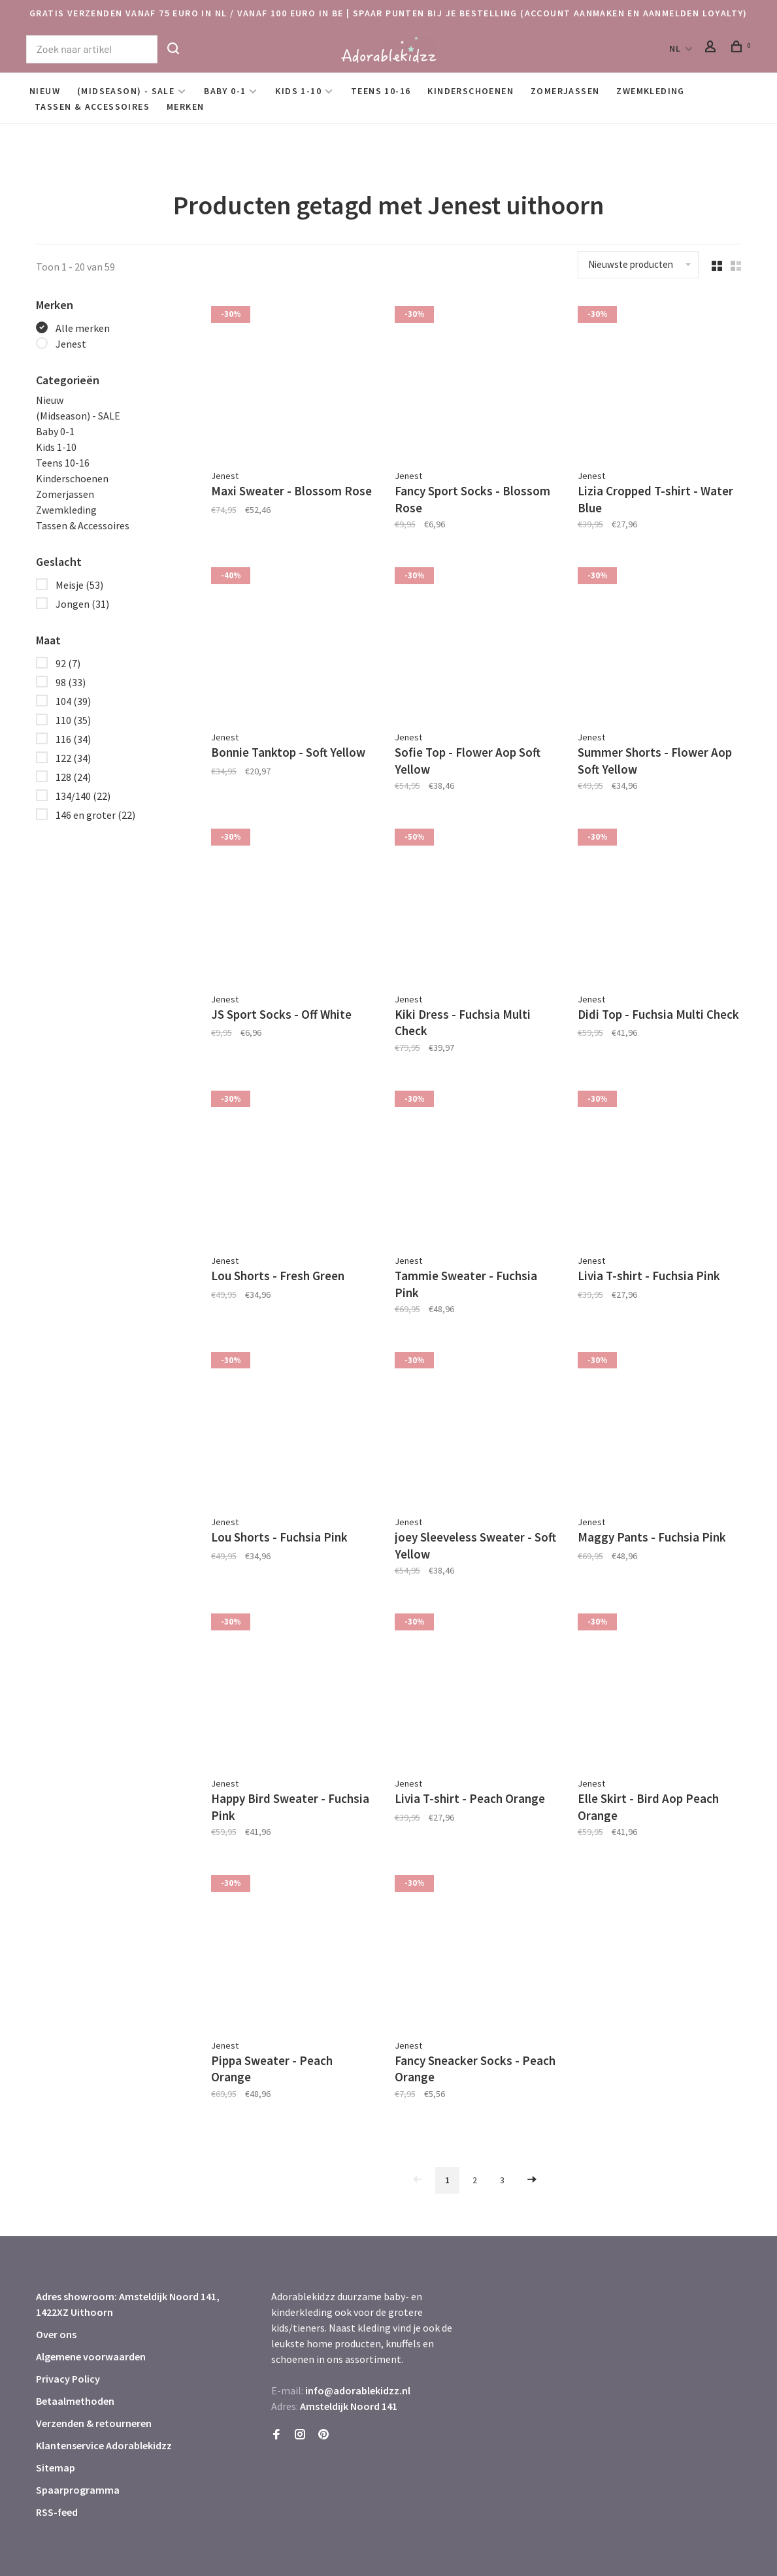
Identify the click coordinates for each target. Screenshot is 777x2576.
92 (68, 663)
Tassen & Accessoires (92, 106)
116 (73, 739)
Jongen (82, 603)
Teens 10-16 (380, 91)
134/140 (83, 795)
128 (73, 777)
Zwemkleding (650, 91)
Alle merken (83, 328)
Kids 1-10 (298, 91)
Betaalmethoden (75, 2352)
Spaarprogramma (78, 2441)
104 (73, 701)
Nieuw (44, 91)
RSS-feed (57, 2463)
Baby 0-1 (225, 91)
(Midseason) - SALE (125, 91)
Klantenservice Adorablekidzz (104, 2396)
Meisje (79, 584)
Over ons (56, 2285)
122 (73, 758)
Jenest (71, 343)
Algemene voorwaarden (91, 2308)
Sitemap (55, 2419)
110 (73, 720)
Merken (185, 106)
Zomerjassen (565, 91)
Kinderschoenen (470, 91)
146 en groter (95, 814)
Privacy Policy (68, 2330)
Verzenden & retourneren (94, 2374)
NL (675, 48)
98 (71, 682)
